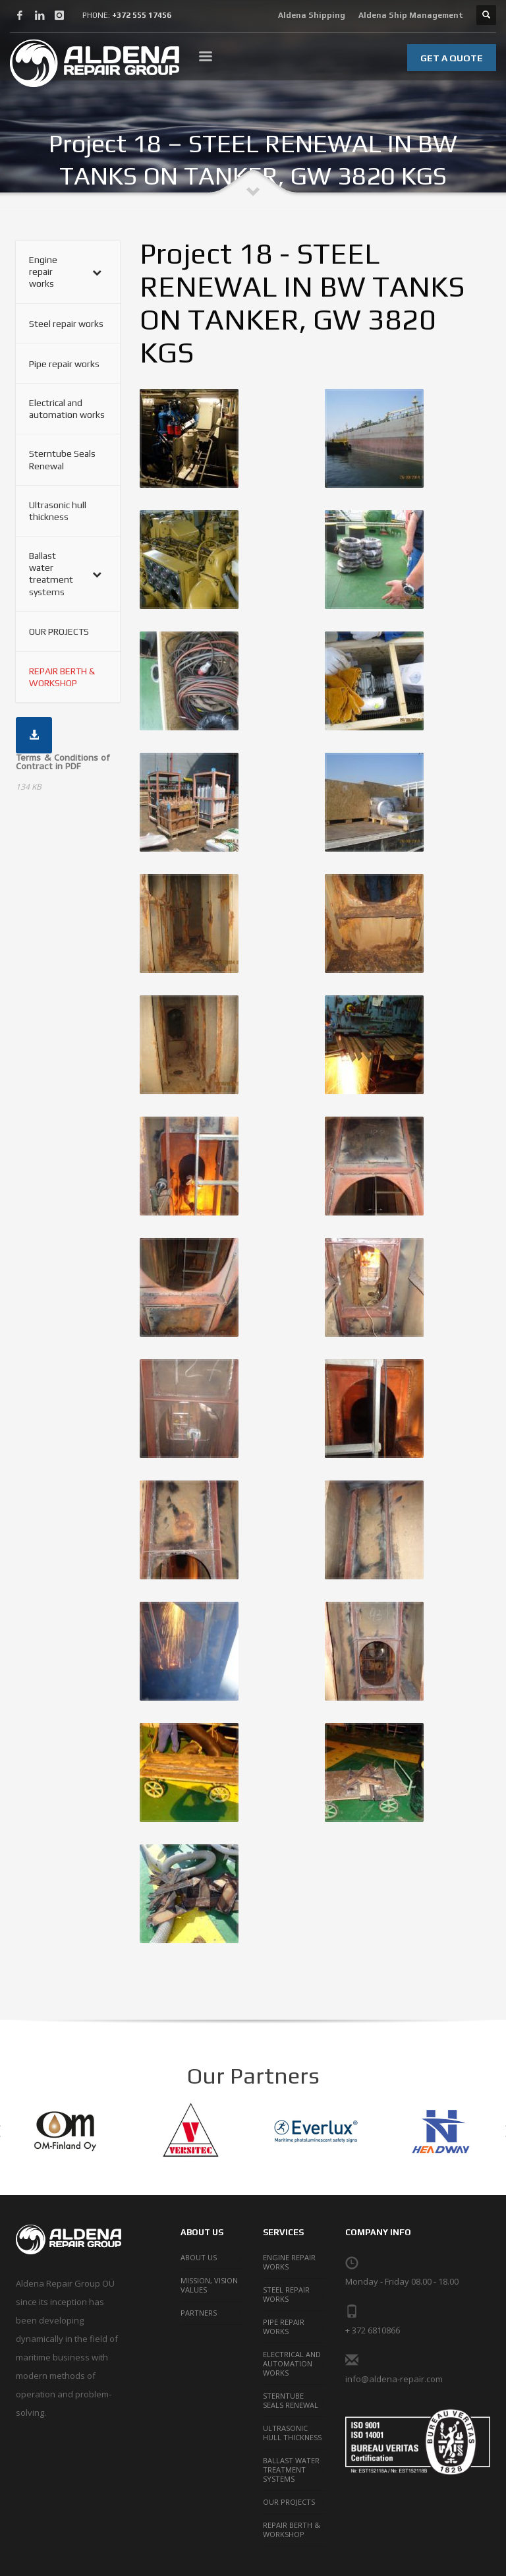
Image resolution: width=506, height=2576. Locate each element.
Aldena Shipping (311, 15)
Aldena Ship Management (410, 15)
